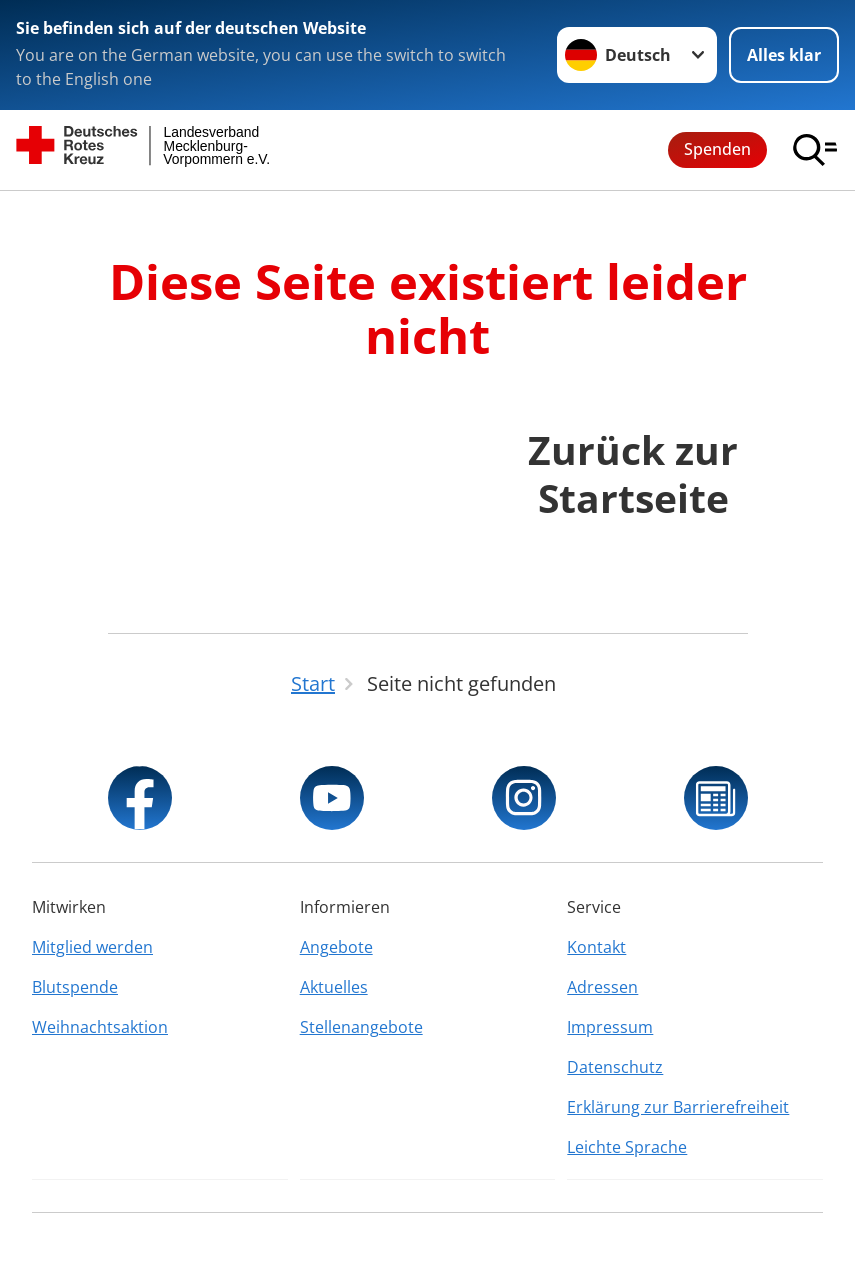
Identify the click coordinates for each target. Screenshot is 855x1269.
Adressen (602, 987)
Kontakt (596, 947)
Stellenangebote (361, 1027)
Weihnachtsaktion (100, 1027)
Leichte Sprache (627, 1147)
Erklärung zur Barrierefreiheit (678, 1107)
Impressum (610, 1027)
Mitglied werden (92, 947)
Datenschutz (615, 1067)
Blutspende (75, 987)
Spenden (717, 149)
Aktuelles (334, 987)
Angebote (336, 947)
